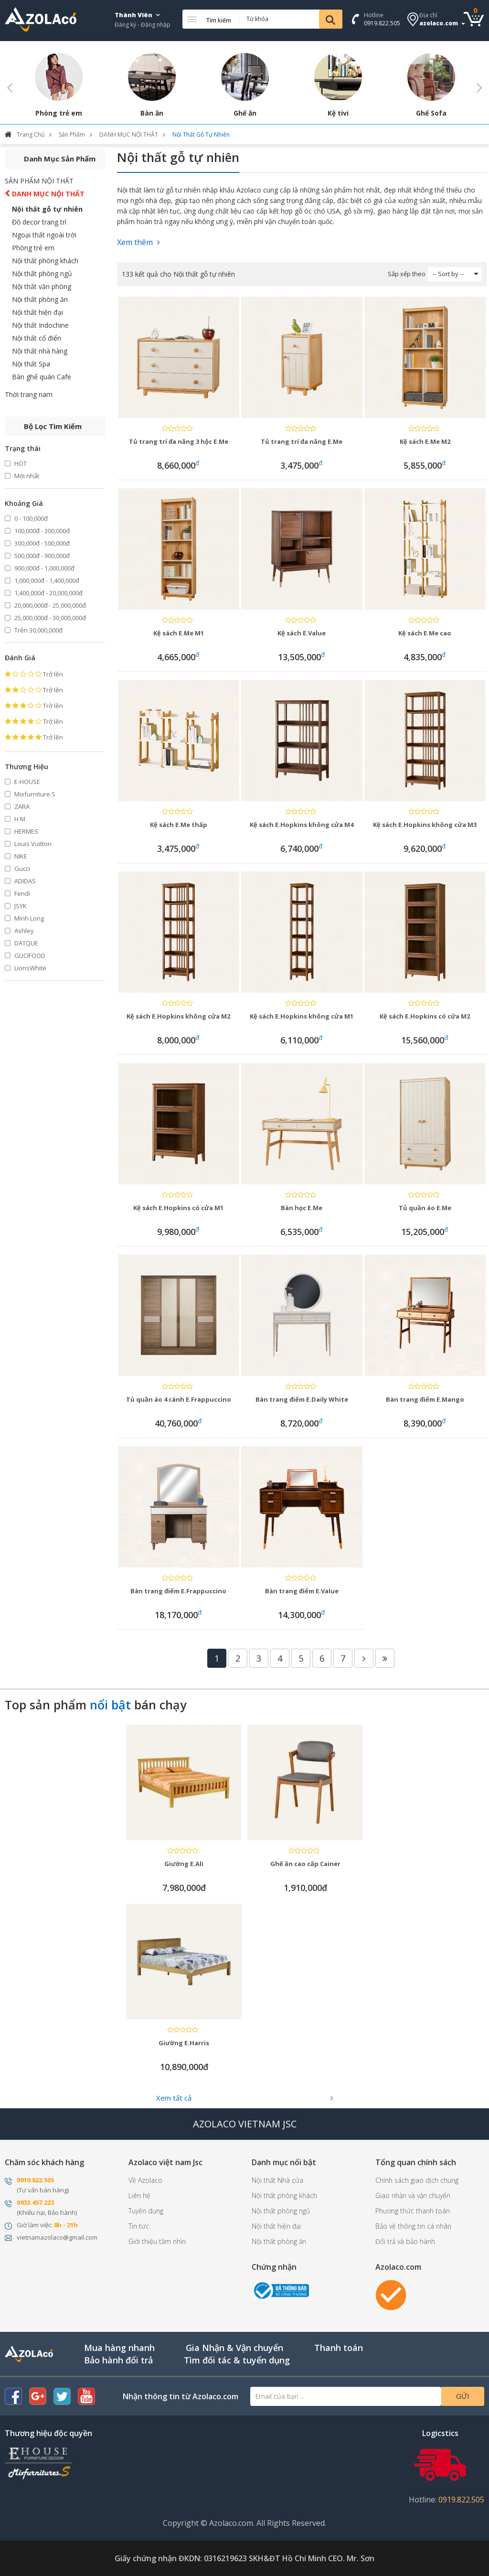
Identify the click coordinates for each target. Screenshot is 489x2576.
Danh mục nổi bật (284, 2162)
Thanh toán (338, 2347)
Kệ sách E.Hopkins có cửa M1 (178, 1207)
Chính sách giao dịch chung (416, 2180)
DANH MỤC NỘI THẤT (48, 193)
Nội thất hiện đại (37, 312)
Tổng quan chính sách (415, 2162)
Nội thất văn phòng (41, 286)
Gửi (462, 2396)
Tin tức (138, 2226)
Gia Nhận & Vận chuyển (234, 2347)
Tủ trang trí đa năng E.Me (301, 441)
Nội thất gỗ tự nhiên (47, 209)
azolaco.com (438, 23)
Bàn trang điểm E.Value (302, 1591)
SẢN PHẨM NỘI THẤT (39, 180)
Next (479, 87)
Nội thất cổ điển (36, 338)
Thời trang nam (29, 394)
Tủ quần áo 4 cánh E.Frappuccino (178, 1399)
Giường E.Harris (184, 2043)
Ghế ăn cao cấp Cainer (305, 1863)
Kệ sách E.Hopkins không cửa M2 (178, 1016)
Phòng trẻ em (58, 113)
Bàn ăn (151, 113)
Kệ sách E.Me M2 (425, 441)
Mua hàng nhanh (119, 2347)
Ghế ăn (245, 113)
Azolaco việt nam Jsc (165, 2162)
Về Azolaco (145, 2180)
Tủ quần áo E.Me (425, 1207)
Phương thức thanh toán (412, 2210)
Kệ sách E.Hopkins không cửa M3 (425, 824)
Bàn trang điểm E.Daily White (301, 1399)
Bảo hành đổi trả (118, 2360)
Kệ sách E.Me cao (424, 633)
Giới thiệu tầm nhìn (157, 2241)
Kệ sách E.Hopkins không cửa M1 (301, 1016)
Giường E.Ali (183, 1863)
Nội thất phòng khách (45, 260)
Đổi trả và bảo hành (405, 2241)
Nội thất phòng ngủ (42, 273)
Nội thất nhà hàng (39, 350)
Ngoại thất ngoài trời (44, 234)
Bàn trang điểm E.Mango (425, 1399)
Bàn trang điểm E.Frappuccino (178, 1591)
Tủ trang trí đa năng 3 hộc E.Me (178, 441)
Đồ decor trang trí (39, 221)
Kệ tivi (338, 113)
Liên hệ (139, 2195)
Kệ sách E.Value (301, 633)
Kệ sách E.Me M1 (178, 633)
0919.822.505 (382, 23)
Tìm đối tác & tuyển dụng (237, 2360)
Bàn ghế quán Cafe (41, 376)
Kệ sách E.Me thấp (178, 824)
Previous (9, 87)
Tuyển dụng (145, 2210)
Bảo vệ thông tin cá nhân (413, 2226)
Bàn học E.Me (301, 1207)
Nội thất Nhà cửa (277, 2180)
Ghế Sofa (431, 113)
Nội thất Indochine (40, 325)
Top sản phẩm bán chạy (95, 1705)
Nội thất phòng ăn (40, 299)
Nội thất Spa (31, 363)
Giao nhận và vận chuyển (412, 2195)
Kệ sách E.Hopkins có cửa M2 (425, 1016)
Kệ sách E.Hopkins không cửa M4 (301, 824)
